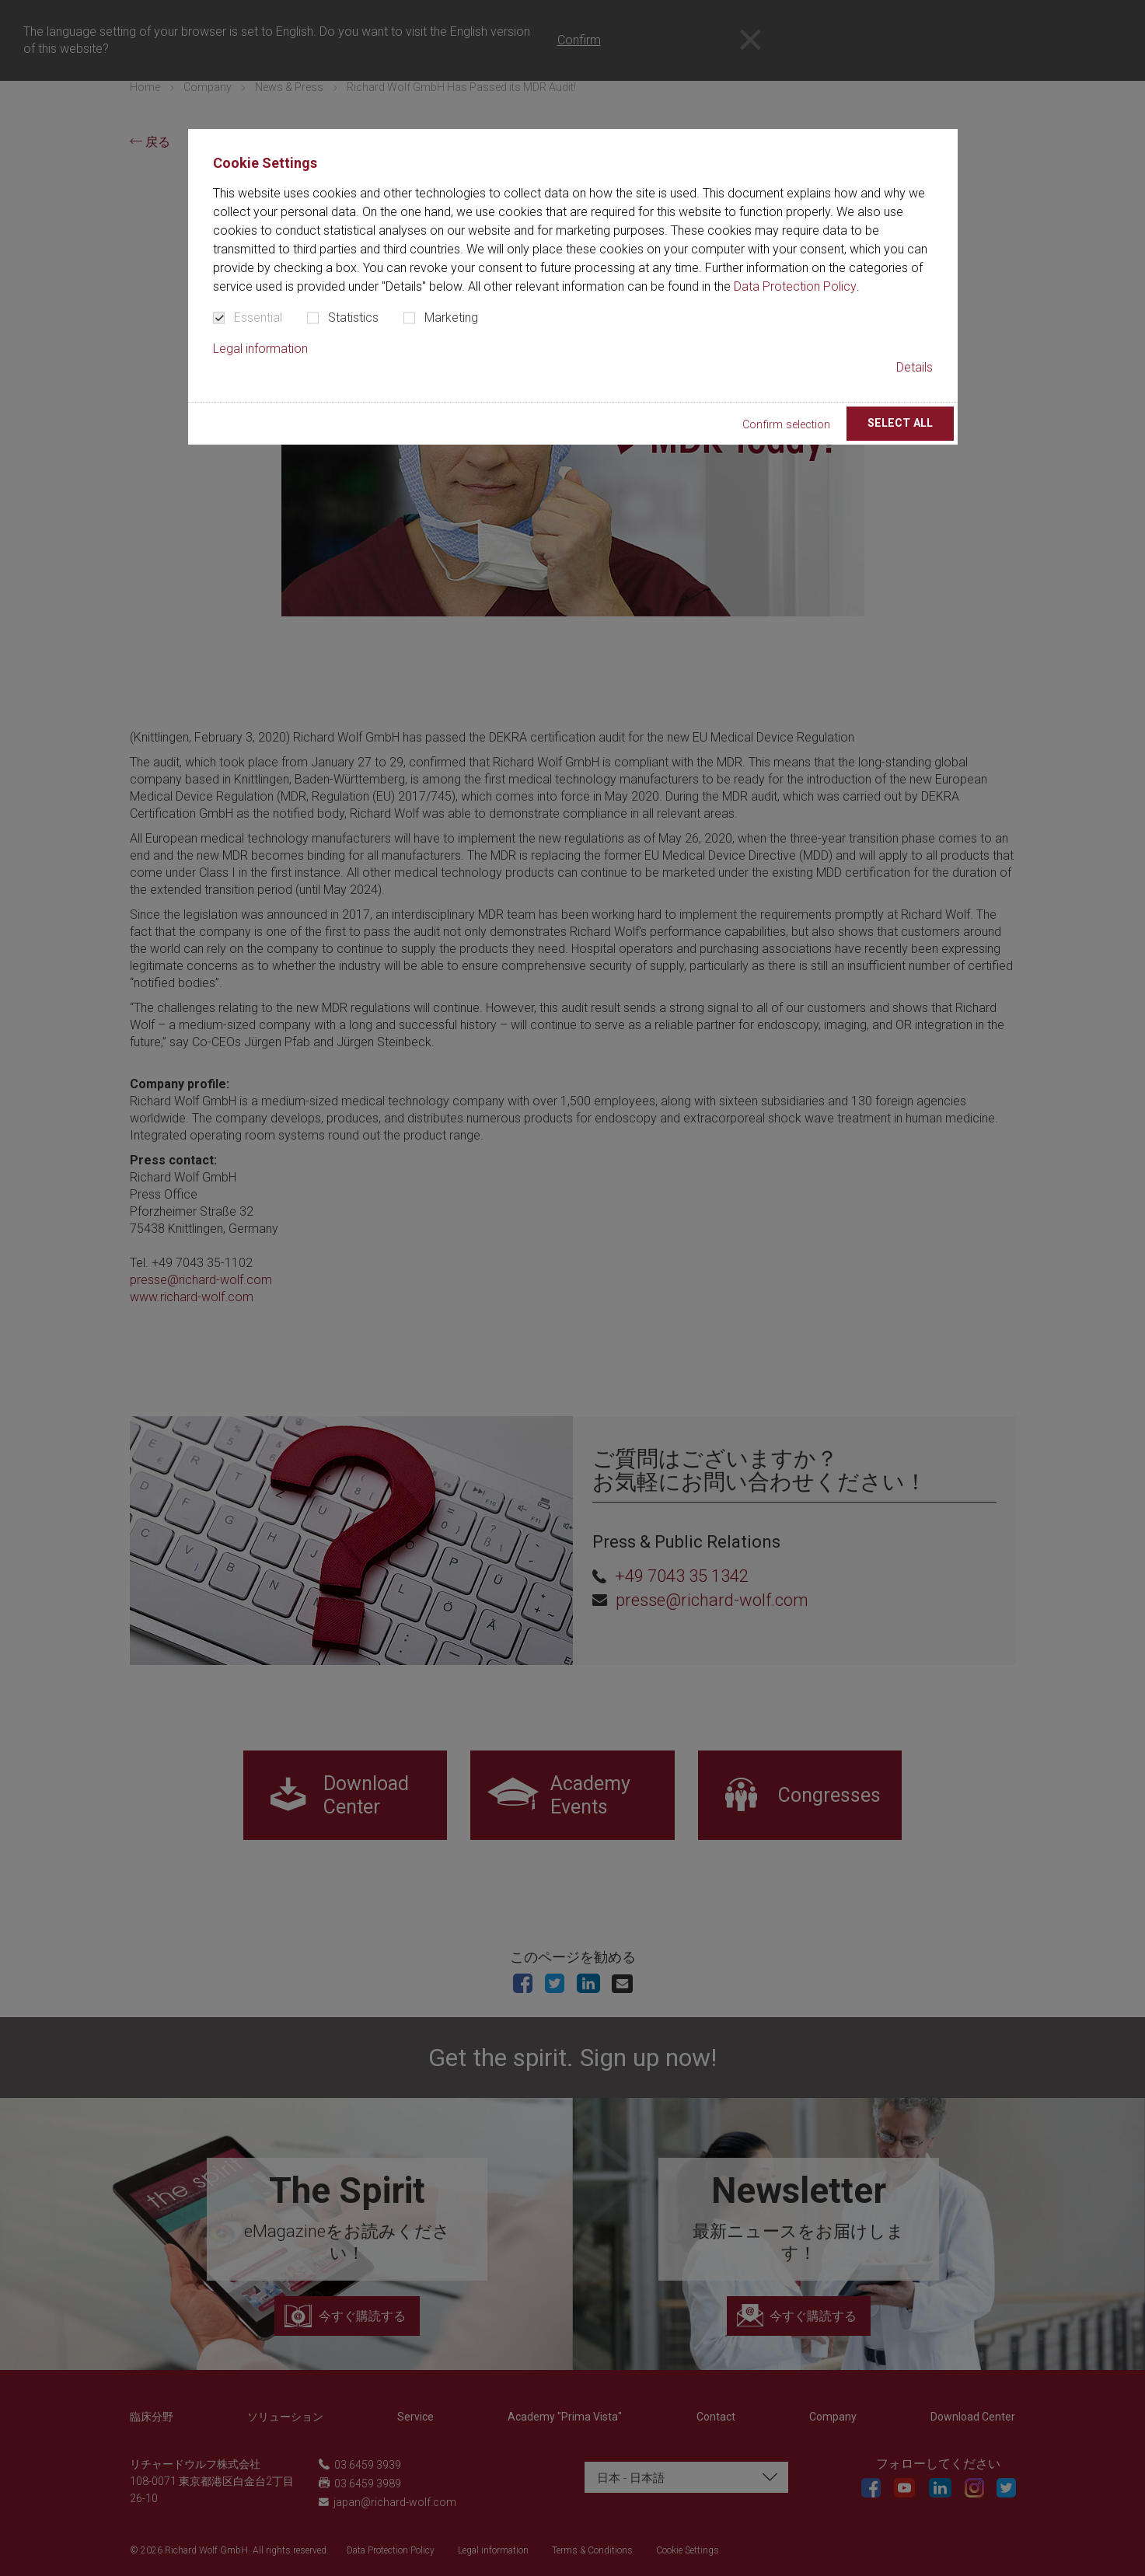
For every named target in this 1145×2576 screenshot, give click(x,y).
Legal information (260, 348)
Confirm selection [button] (786, 424)
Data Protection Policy (795, 286)
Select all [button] (900, 423)
